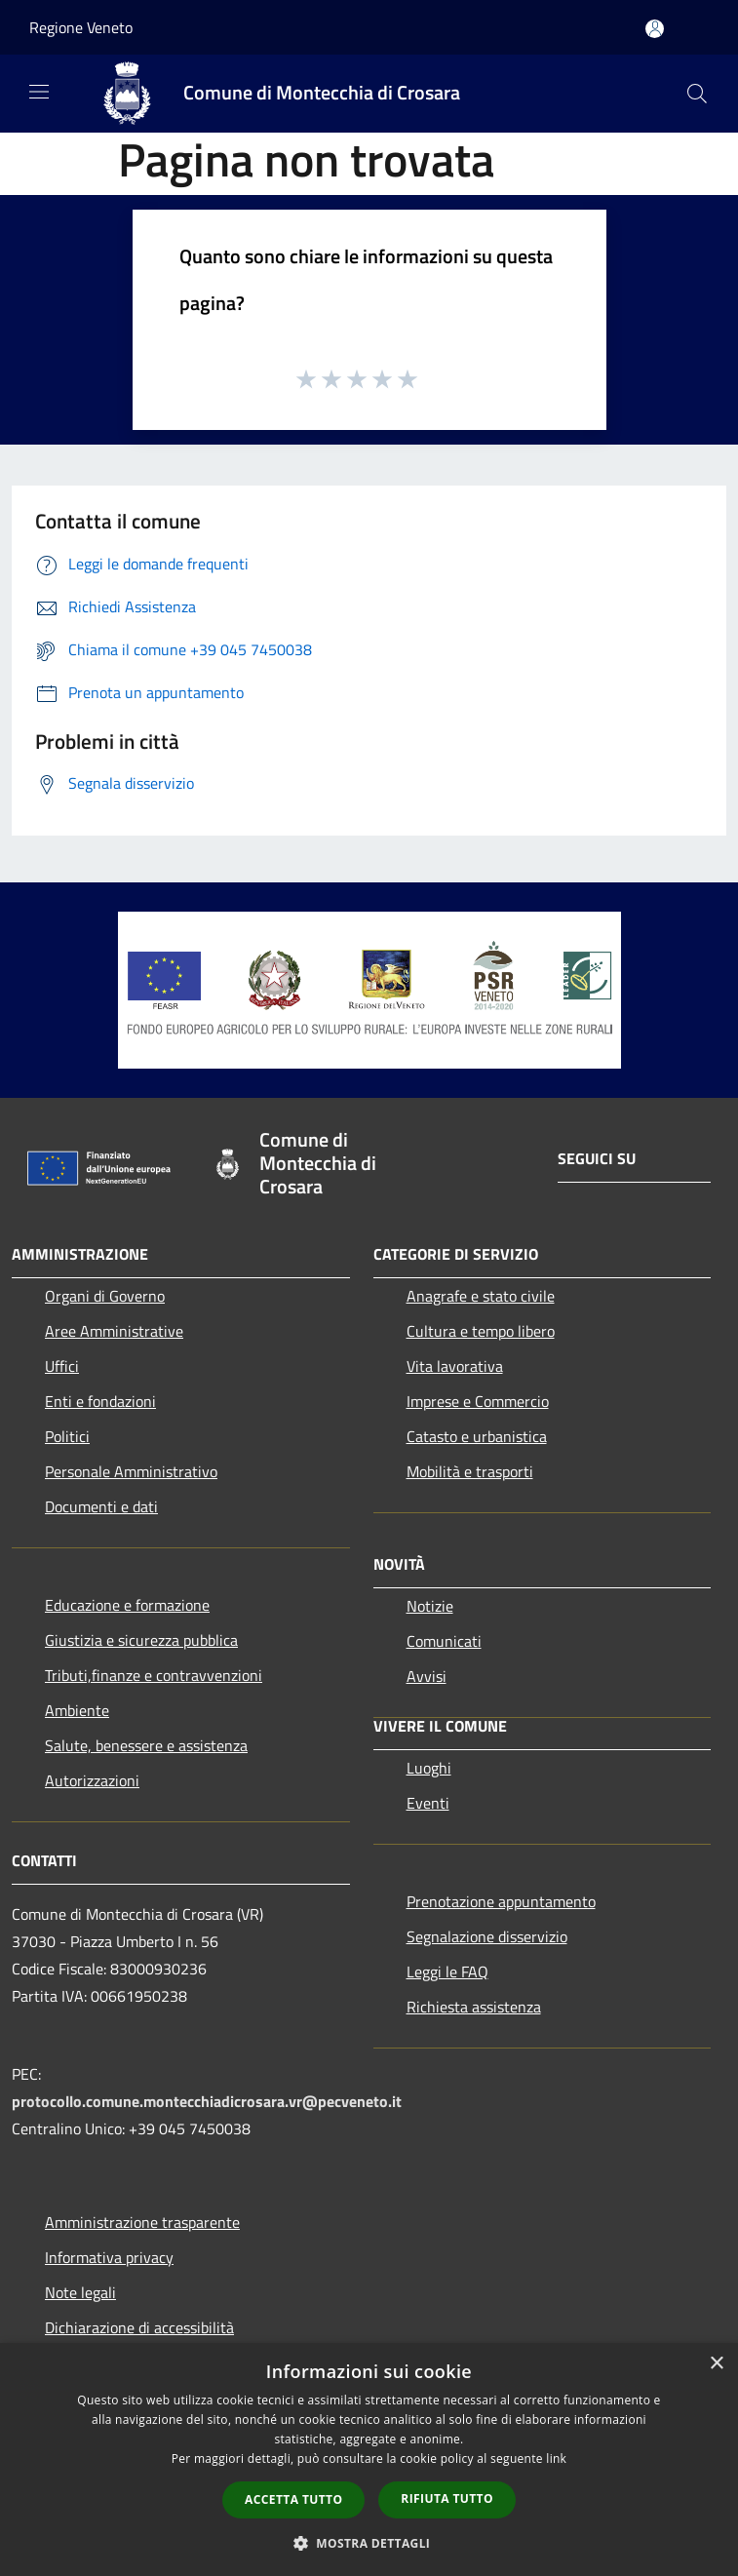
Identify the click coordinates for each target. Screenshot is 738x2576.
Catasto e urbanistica (477, 1436)
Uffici (62, 1366)
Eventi (428, 1803)
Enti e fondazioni (100, 1401)
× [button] (716, 2364)
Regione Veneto (81, 27)
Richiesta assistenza (474, 2006)
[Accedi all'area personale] (654, 29)
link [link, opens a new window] (556, 2458)
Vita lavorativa (455, 1366)
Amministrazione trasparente (142, 2222)
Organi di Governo (105, 1296)
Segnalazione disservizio (487, 1936)
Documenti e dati (101, 1506)
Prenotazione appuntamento (501, 1901)
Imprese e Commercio (478, 1401)
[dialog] (369, 2459)
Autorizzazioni (92, 1780)
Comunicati (444, 1641)
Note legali (80, 2292)
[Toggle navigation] (39, 91)
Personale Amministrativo (131, 1471)
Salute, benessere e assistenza (146, 1745)
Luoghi (429, 1767)
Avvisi (427, 1676)
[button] (369, 2543)
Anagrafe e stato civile (481, 1296)
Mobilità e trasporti (470, 1471)
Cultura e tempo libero (481, 1331)
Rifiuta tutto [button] (447, 2498)
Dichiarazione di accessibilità (139, 2327)
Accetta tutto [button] (293, 2499)
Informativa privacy (109, 2257)
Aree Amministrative (114, 1331)
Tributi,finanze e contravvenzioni (153, 1675)
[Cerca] (697, 93)
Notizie (430, 1606)
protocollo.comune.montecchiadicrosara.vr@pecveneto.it (207, 2101)
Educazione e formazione (127, 1605)
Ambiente (77, 1710)
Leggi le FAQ (447, 1971)
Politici (67, 1436)
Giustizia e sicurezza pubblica (141, 1640)
